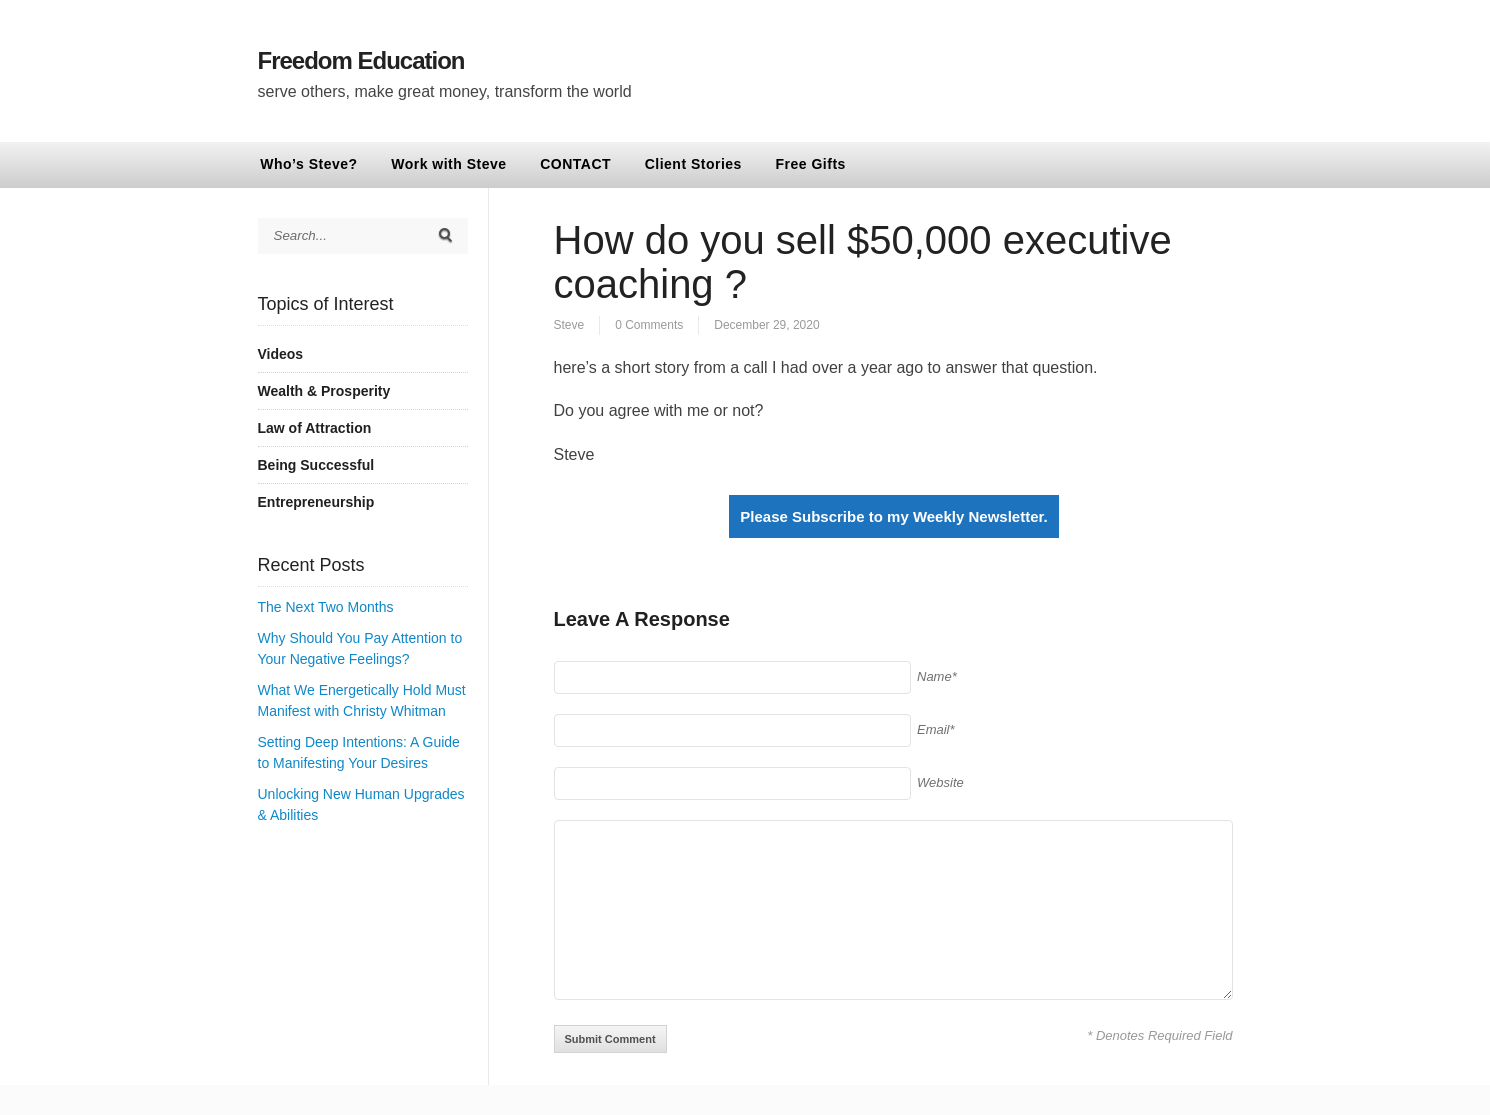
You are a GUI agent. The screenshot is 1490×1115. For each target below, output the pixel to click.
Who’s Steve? (308, 164)
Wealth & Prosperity (324, 391)
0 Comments (649, 325)
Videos (281, 354)
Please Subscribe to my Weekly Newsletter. (893, 516)
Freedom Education (361, 60)
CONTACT (575, 164)
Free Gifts (811, 164)
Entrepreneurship (316, 502)
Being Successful (316, 465)
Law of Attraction (315, 428)
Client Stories (693, 164)
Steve (569, 325)
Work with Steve (448, 164)
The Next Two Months (326, 607)
